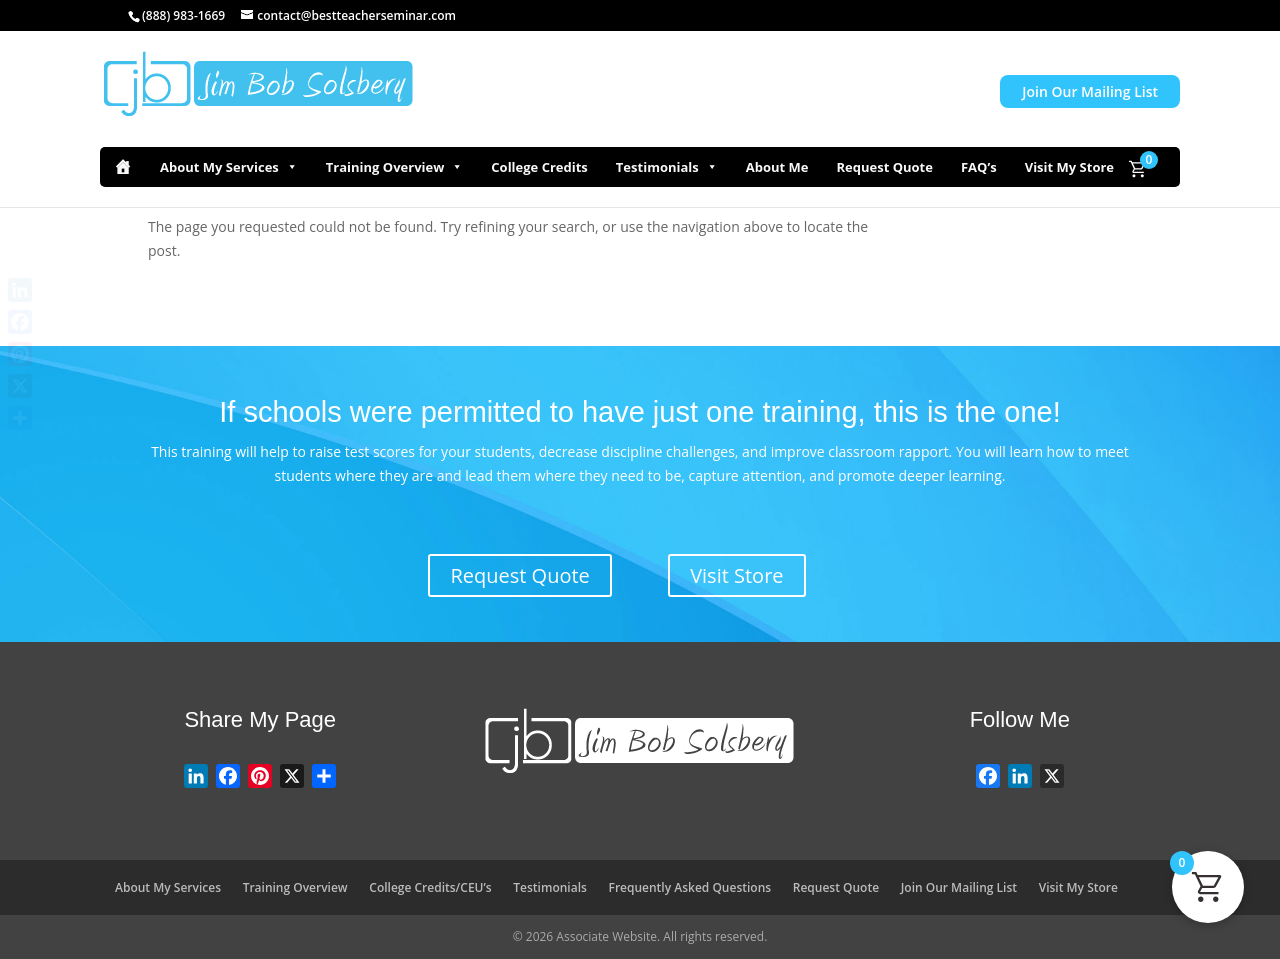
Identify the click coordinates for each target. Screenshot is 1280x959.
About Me (777, 167)
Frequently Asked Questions (690, 887)
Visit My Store (1069, 167)
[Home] (123, 167)
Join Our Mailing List (1090, 91)
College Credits (539, 167)
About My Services (229, 167)
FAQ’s (979, 167)
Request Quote (884, 167)
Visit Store (736, 575)
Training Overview (395, 167)
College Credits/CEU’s (430, 887)
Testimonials (667, 167)
